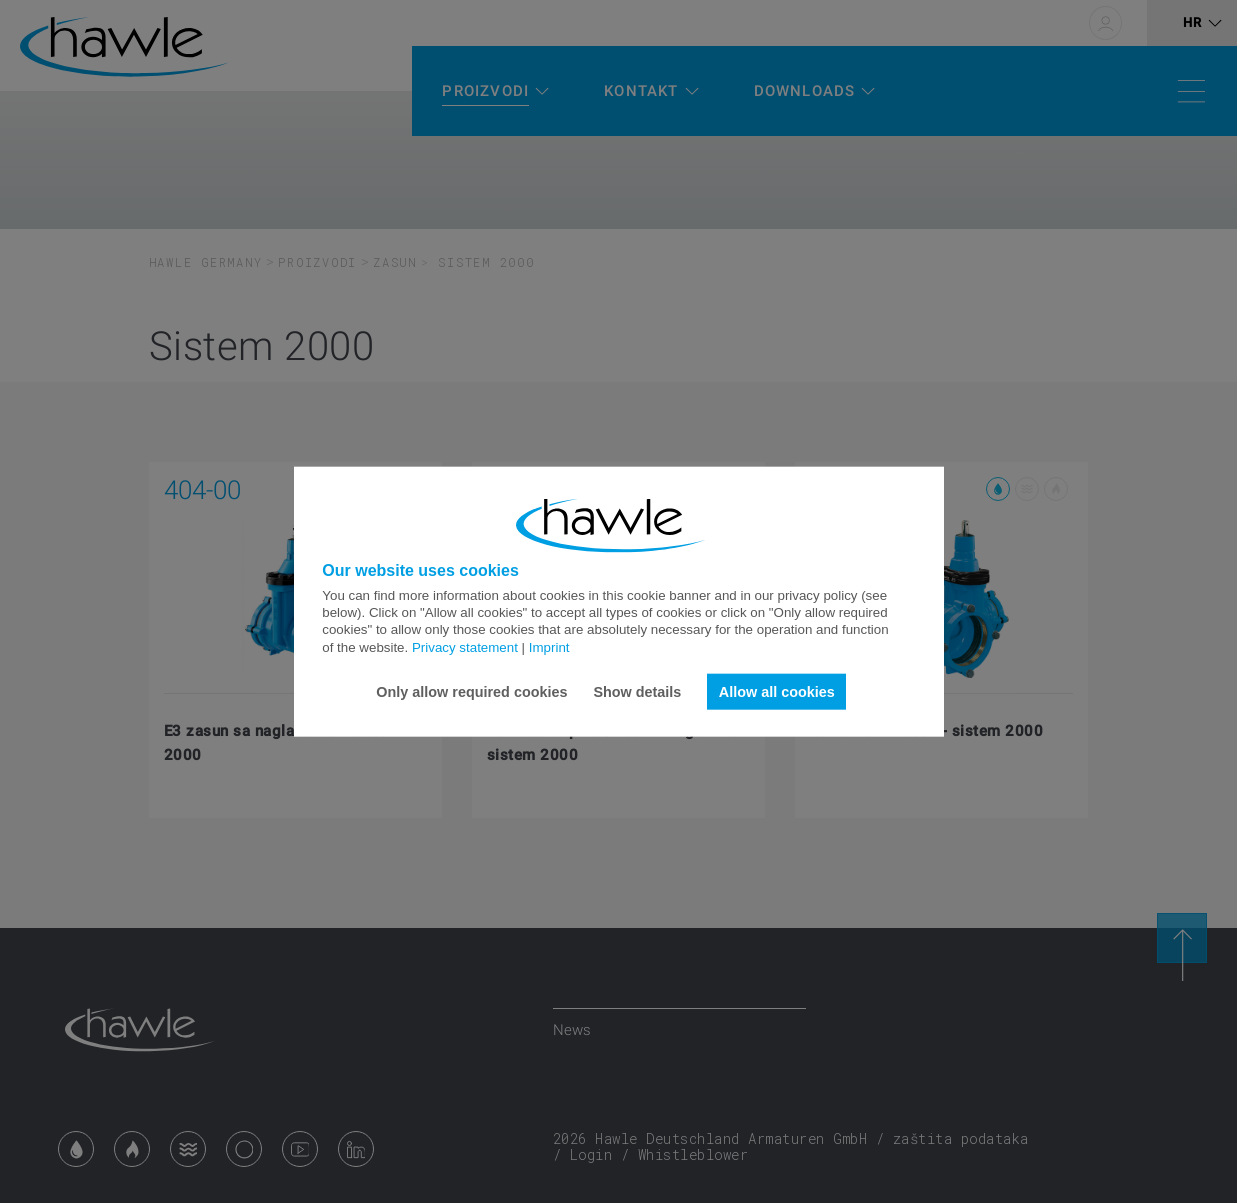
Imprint (549, 646)
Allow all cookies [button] (777, 691)
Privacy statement (465, 646)
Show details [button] (637, 691)
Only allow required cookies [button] (471, 691)
